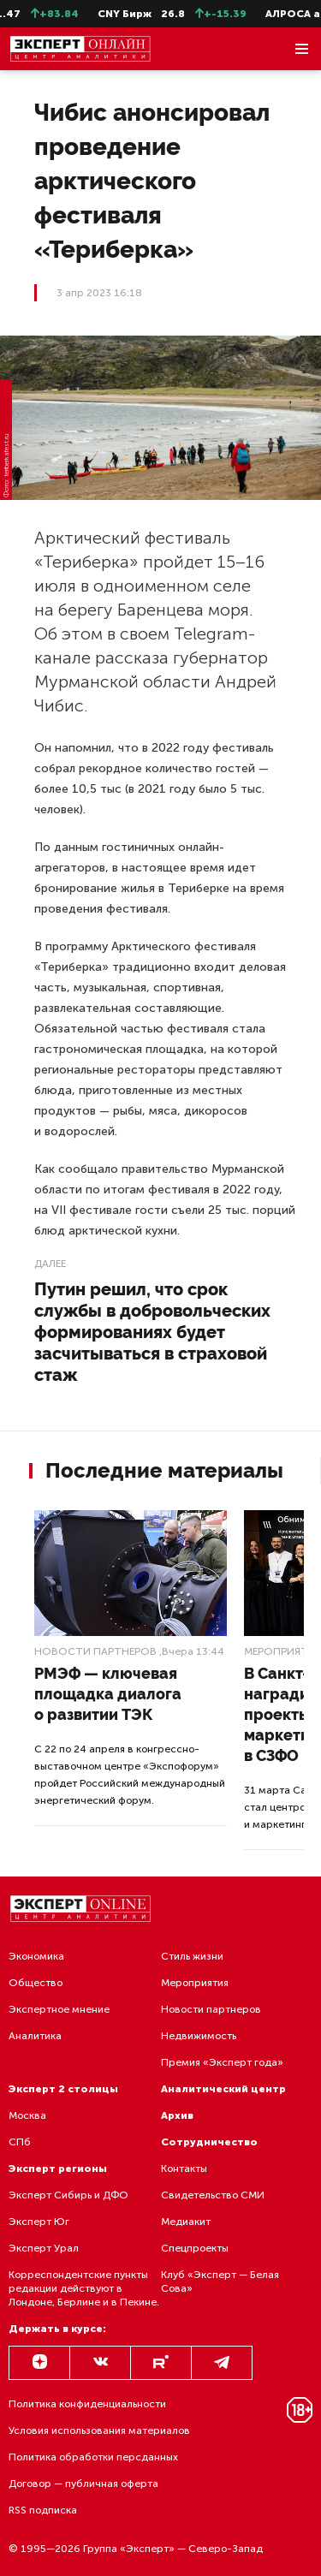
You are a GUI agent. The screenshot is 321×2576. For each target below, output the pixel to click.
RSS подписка (43, 2510)
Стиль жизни (192, 1956)
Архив (177, 2115)
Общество (35, 1983)
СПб (20, 2142)
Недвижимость (198, 2036)
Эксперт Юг (39, 2222)
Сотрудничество (209, 2142)
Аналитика (35, 2036)
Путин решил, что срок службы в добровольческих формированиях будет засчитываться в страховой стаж (152, 1332)
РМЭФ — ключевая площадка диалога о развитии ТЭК (107, 1693)
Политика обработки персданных (93, 2457)
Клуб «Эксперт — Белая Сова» (220, 2281)
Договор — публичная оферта (83, 2484)
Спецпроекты (195, 2248)
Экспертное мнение (59, 2009)
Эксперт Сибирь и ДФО (68, 2195)
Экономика (36, 1956)
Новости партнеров (95, 1651)
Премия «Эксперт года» (222, 2062)
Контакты (184, 2168)
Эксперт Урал (44, 2248)
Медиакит (186, 2222)
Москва (27, 2115)
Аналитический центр (223, 2089)
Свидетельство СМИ (213, 2195)
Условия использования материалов (99, 2430)
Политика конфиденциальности (87, 2404)
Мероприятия (195, 1983)
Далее (50, 1264)
